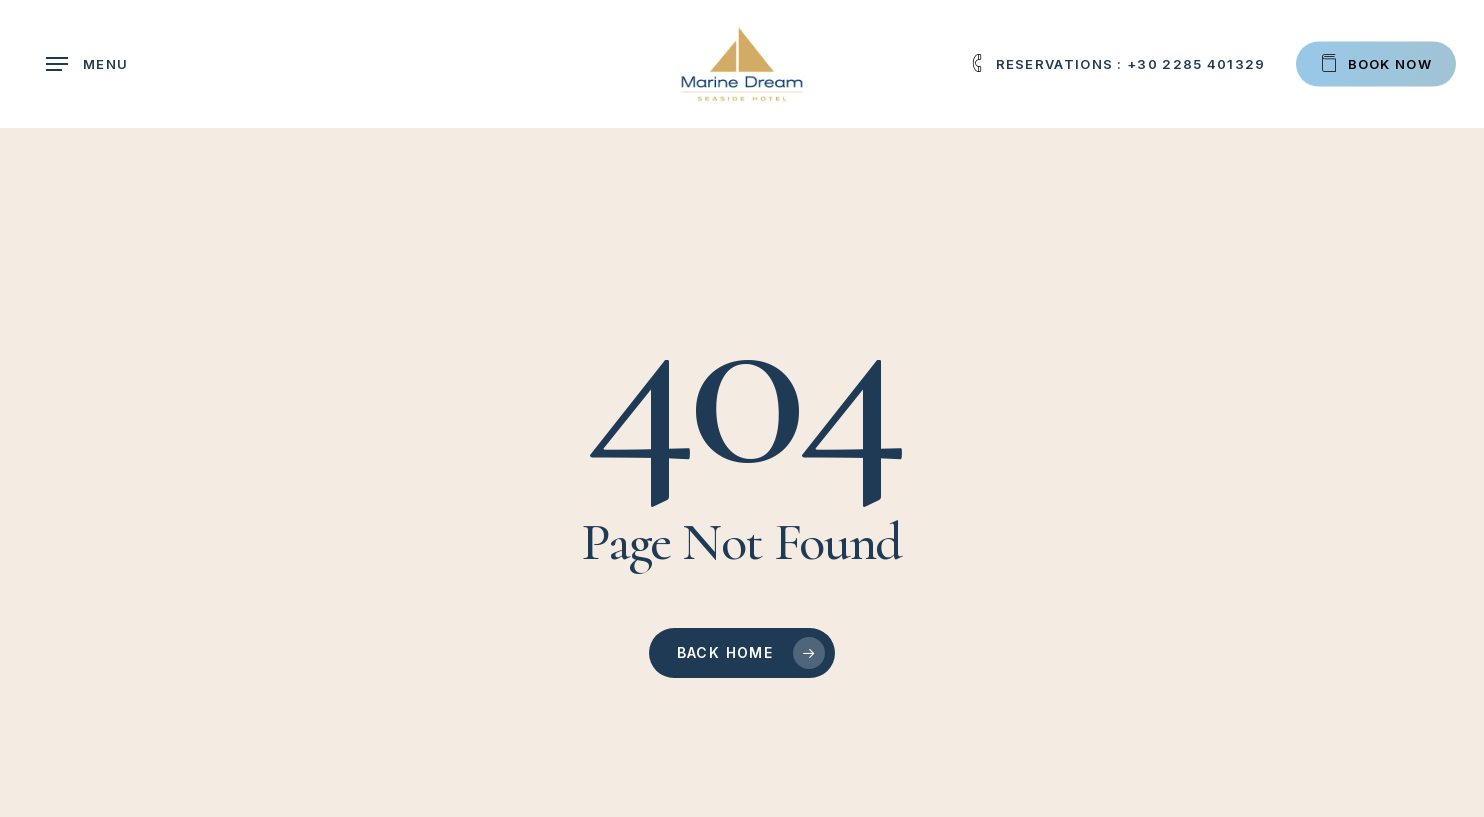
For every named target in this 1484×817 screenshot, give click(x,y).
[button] (87, 64)
